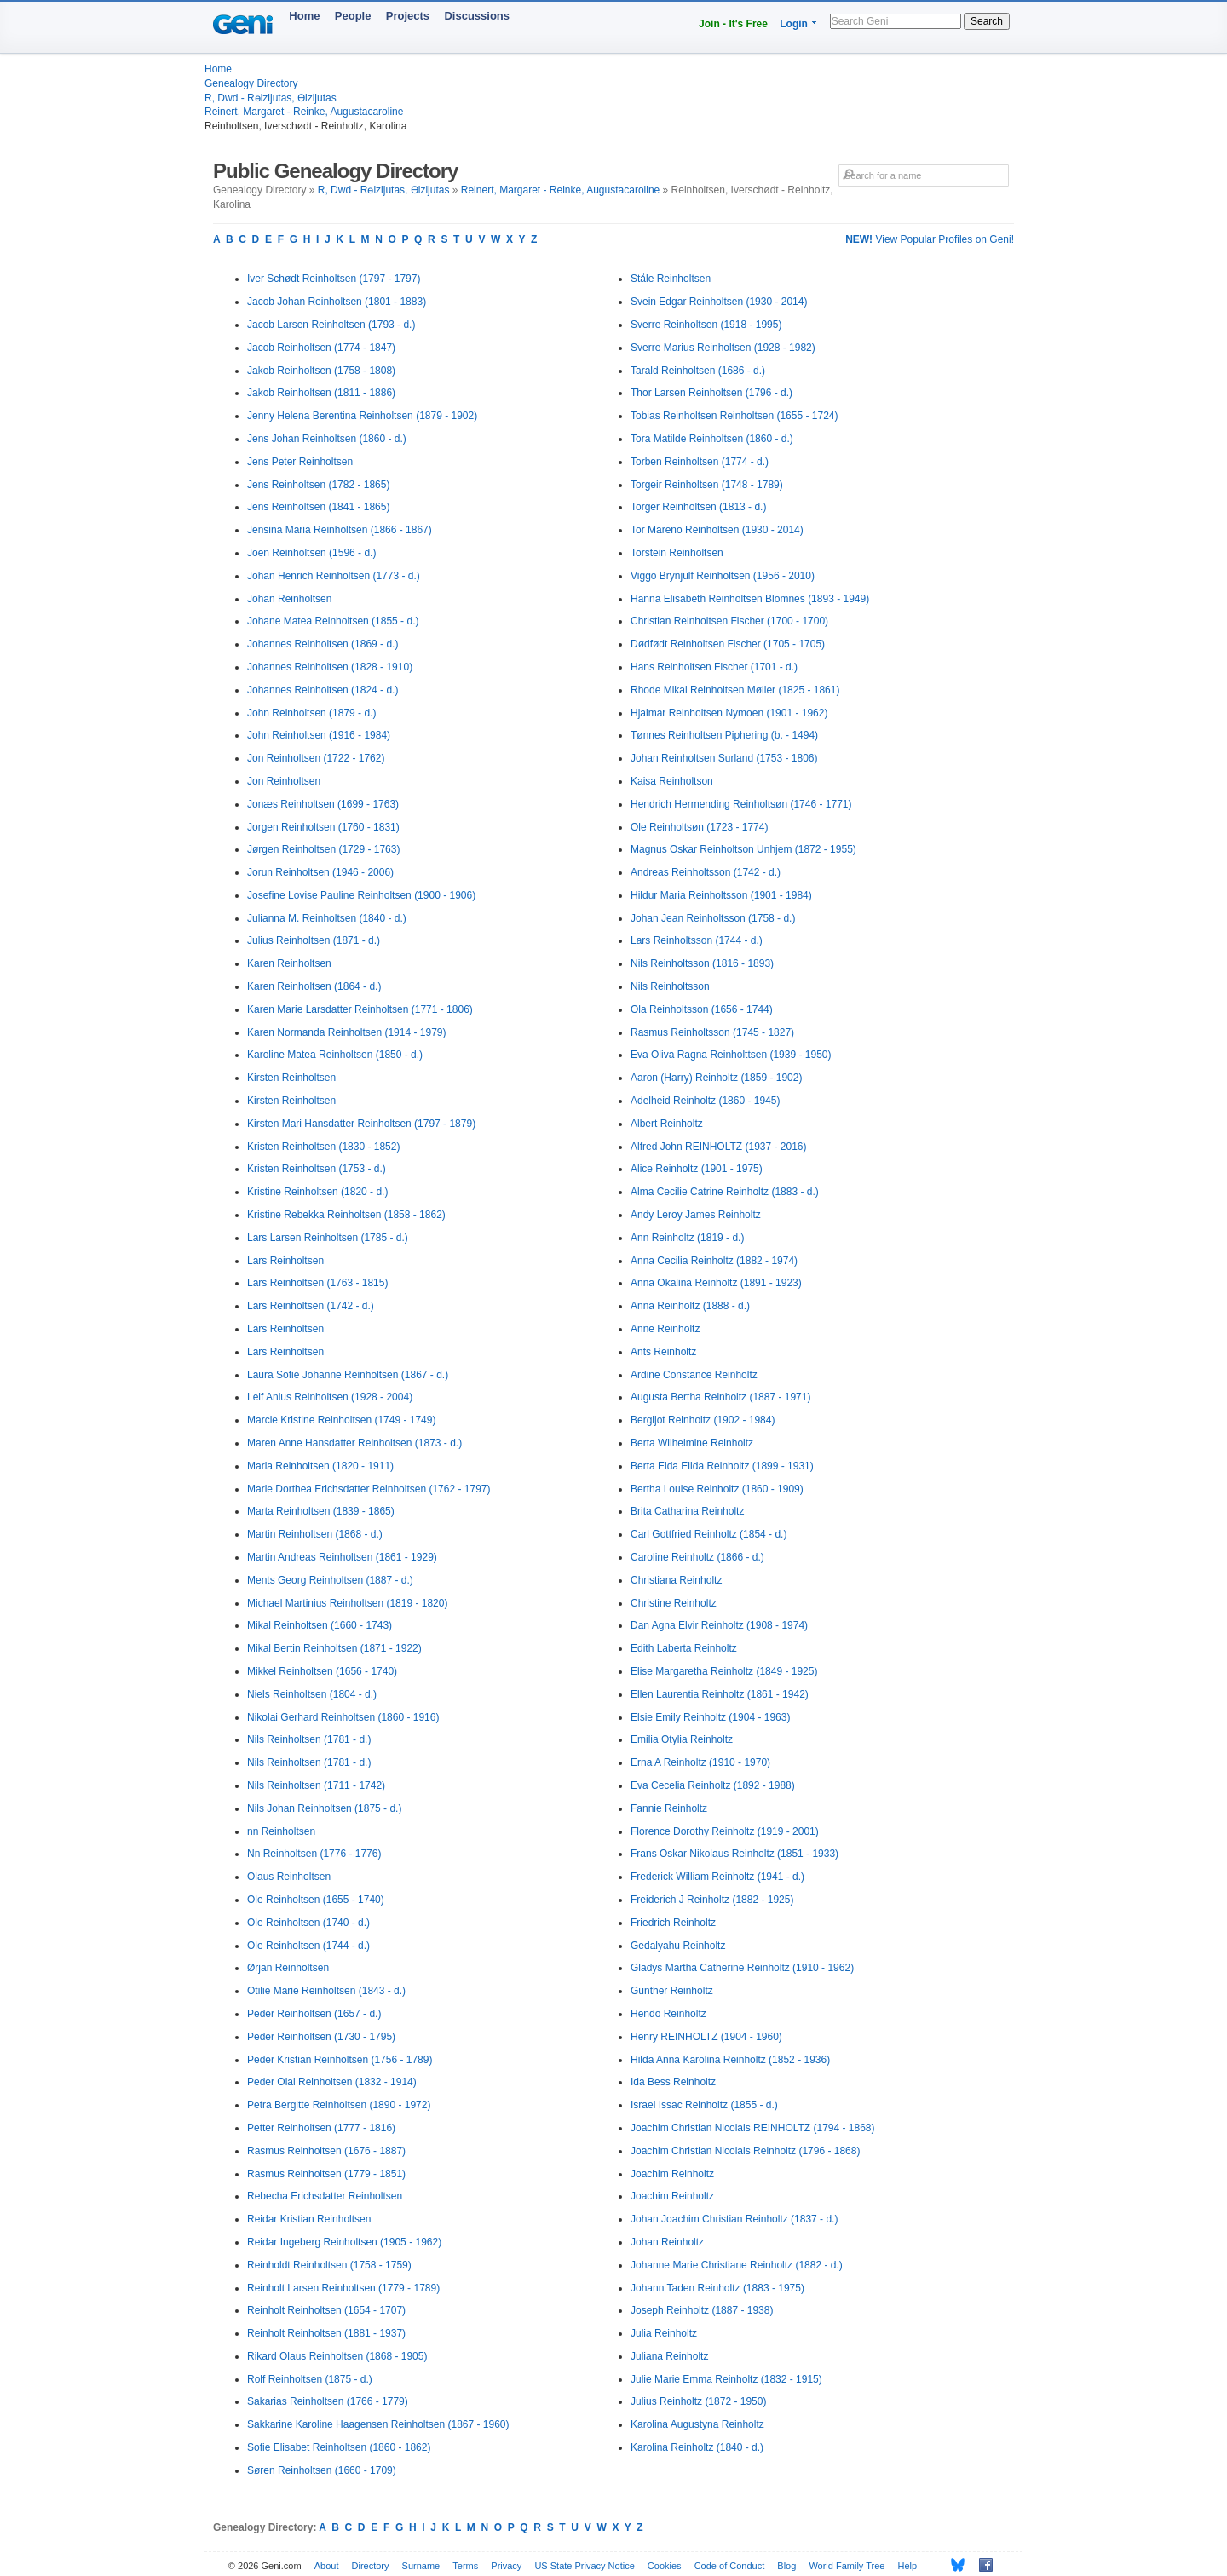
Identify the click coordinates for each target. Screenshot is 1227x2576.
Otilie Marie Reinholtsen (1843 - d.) (326, 1991)
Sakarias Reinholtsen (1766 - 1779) (327, 2401)
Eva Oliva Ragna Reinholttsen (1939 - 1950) (731, 1055)
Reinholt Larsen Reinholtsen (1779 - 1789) (343, 2288)
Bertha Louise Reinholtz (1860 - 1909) (717, 1489)
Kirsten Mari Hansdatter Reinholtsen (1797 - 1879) (361, 1124)
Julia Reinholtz (664, 2333)
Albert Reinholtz (667, 1124)
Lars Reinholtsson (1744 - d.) (697, 940)
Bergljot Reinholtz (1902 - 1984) (703, 1420)
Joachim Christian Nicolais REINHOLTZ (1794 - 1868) (753, 2128)
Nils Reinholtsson (670, 986)
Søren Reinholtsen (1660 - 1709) (321, 2470)
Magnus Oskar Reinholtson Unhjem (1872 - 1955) (743, 849)
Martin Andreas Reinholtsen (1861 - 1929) (342, 1557)
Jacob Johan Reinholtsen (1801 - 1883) (336, 302)
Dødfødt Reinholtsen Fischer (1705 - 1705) (728, 644)
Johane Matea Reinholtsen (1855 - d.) (332, 621)
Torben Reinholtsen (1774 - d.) (700, 462)
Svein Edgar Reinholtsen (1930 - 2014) (719, 302)
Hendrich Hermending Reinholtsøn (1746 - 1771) (741, 804)
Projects (407, 15)
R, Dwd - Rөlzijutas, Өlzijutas (270, 98)
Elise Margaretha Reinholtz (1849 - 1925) (724, 1671)
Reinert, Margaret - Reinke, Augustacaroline (303, 112)
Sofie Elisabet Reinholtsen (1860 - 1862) (338, 2447)
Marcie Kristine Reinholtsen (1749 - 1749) (341, 1420)
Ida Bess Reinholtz (673, 2082)
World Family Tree (846, 2566)
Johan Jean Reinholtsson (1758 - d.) (713, 918)
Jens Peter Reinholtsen (300, 462)
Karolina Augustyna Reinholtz (697, 2424)
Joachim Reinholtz (672, 2174)
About (326, 2566)
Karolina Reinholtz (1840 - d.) (697, 2447)
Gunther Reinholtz (672, 1991)
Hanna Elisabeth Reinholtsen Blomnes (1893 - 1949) (750, 599)
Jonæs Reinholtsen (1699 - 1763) (323, 804)
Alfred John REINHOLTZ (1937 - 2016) (719, 1147)
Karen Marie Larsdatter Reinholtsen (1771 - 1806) (360, 1009)
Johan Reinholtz (667, 2242)
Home (304, 15)
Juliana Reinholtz (669, 2356)
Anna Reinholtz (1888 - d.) (690, 1306)
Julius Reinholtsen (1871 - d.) (313, 940)
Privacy (506, 2566)
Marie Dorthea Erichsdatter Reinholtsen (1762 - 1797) (368, 1489)
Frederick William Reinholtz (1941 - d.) (717, 1877)
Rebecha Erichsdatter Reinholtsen (324, 2196)
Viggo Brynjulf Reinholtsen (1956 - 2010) (723, 576)
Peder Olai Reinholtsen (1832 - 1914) (332, 2082)
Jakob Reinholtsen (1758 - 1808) (321, 371)
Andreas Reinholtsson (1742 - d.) (706, 872)
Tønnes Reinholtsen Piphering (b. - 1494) (724, 735)
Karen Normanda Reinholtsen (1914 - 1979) (346, 1032)
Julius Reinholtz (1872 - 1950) (698, 2401)
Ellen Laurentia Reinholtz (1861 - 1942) (720, 1694)
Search (987, 21)
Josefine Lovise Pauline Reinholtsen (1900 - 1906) (361, 895)
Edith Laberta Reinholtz (684, 1648)
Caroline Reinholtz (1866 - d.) (697, 1557)
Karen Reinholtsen (289, 963)
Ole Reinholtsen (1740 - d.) (308, 1923)
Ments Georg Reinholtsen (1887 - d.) (330, 1580)
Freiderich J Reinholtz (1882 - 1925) (712, 1900)
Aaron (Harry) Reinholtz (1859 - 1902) (716, 1078)
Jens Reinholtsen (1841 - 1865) (318, 507)
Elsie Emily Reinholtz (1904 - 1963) (710, 1717)
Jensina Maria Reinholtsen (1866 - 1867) (339, 530)
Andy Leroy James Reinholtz (696, 1215)
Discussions (477, 15)
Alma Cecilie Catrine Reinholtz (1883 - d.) (725, 1192)
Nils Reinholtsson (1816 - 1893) (702, 963)
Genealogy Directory (250, 83)
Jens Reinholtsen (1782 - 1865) (318, 485)
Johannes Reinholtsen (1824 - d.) (322, 690)
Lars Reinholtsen (285, 1261)
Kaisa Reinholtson (672, 781)
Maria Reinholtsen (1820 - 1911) (320, 1466)
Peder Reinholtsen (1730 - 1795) (321, 2037)
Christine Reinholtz (674, 1603)
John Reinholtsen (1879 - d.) (311, 713)
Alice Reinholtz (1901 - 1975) (697, 1169)
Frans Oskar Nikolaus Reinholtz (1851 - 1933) (734, 1854)
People (353, 15)
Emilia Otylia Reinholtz (682, 1739)
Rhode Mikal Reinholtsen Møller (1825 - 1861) (735, 690)
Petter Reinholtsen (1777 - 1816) (321, 2128)
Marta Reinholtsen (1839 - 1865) (321, 1511)
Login (794, 24)
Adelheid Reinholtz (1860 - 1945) (705, 1101)
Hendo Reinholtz (668, 2014)
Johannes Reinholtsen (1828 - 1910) (329, 667)
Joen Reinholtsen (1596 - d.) (311, 553)
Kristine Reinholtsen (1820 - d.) (317, 1192)
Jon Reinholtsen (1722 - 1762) (315, 758)
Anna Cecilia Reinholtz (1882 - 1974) (714, 1261)
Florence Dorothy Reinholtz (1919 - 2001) (725, 1831)
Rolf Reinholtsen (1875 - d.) (309, 2379)
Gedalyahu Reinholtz (678, 1946)
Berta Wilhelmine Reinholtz (692, 1443)
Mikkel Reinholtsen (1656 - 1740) (322, 1671)
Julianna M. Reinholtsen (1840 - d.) (326, 918)
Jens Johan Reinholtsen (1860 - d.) (326, 439)
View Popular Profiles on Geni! (929, 239)
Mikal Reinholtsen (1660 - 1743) (319, 1625)
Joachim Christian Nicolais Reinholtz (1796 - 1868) (745, 2151)
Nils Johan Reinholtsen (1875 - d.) (324, 1808)
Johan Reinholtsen (289, 599)
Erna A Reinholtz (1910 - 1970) (700, 1762)
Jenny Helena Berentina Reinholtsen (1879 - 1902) (362, 416)
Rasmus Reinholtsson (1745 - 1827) (712, 1032)
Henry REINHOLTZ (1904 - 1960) (706, 2037)
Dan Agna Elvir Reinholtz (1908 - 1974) (719, 1625)
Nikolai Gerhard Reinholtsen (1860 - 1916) (343, 1717)
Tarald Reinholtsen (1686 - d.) (698, 371)
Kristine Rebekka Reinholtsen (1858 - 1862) (346, 1215)
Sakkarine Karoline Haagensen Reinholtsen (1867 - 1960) (378, 2424)
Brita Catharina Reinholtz (687, 1511)
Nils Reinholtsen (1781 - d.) (309, 1739)
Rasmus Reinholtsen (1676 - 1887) (326, 2151)
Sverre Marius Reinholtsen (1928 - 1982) (723, 348)
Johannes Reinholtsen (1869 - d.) (322, 644)
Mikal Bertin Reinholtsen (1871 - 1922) (334, 1648)
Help (908, 2566)
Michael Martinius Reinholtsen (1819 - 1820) (347, 1603)
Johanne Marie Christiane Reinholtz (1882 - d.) (737, 2265)
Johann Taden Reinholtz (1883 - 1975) (717, 2288)
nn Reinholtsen (281, 1831)
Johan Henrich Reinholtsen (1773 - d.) (333, 576)
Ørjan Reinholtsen (288, 1968)
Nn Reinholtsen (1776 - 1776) (314, 1854)
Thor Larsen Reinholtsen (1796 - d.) (711, 393)
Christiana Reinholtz (676, 1580)
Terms (465, 2566)
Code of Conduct (729, 2566)
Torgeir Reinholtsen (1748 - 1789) (707, 485)
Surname (421, 2566)
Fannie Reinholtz (669, 1808)
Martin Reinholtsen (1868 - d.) (315, 1534)
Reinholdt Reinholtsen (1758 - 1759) (329, 2265)
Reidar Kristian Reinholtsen (309, 2219)
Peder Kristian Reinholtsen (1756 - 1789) (339, 2060)
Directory (370, 2566)
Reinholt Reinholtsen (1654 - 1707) (326, 2310)
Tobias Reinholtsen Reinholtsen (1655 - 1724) (734, 416)
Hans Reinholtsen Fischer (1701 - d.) (714, 667)
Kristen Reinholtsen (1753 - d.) (316, 1169)
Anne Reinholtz (665, 1329)
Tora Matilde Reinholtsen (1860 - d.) (712, 439)
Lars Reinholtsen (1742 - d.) (310, 1306)
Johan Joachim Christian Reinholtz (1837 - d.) (734, 2219)
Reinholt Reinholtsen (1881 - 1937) (326, 2333)
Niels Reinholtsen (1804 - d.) (312, 1694)
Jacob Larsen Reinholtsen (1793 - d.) (331, 325)
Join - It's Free (733, 24)
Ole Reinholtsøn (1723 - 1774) (699, 827)
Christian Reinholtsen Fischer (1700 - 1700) (729, 621)
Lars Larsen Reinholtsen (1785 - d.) (327, 1238)
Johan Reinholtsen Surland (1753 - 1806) (724, 758)
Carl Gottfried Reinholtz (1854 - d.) (708, 1534)
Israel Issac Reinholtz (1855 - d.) (704, 2105)
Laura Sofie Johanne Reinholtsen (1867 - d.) (347, 1375)
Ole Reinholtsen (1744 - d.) (308, 1946)
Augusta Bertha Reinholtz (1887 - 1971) (720, 1397)
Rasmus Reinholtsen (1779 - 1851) (326, 2174)
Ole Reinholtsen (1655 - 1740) (315, 1900)
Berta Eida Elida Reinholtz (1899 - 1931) (722, 1466)
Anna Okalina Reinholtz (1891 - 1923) (716, 1283)
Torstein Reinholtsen (677, 553)
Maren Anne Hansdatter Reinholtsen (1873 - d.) (354, 1443)
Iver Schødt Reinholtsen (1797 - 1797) (333, 279)
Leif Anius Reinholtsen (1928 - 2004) (329, 1397)
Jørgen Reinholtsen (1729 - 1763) (323, 849)
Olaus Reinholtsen (289, 1877)
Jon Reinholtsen (283, 781)
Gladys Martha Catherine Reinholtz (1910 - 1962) (742, 1968)
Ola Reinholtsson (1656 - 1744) (702, 1009)
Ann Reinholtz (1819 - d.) (687, 1238)
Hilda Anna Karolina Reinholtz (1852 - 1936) (730, 2060)
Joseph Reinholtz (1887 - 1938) (702, 2310)
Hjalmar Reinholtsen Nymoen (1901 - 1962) (729, 713)
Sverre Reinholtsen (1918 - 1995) (706, 325)
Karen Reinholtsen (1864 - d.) (314, 986)
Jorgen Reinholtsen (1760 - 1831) (323, 827)
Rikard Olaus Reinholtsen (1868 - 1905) (337, 2356)
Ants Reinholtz (663, 1352)
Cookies (665, 2566)
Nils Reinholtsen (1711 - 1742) (316, 1785)
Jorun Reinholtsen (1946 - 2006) (320, 872)
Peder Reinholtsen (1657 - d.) (314, 2014)
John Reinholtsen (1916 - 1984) (318, 735)
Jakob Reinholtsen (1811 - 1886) (321, 393)
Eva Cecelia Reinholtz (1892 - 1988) (713, 1785)
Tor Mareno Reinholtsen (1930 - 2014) (717, 530)
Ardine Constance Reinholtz (694, 1375)
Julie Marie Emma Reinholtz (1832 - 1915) (726, 2379)
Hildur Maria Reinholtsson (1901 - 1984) (721, 895)
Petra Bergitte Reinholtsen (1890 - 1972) (338, 2105)
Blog (786, 2566)
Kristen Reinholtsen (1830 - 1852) (323, 1147)
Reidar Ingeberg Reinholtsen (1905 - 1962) (344, 2242)
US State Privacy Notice (584, 2566)
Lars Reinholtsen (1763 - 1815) (317, 1283)
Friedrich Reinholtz (673, 1923)
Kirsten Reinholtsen (291, 1078)
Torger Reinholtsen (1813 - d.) (698, 507)
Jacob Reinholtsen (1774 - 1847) (321, 348)
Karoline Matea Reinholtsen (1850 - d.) (335, 1055)
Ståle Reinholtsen (671, 279)
